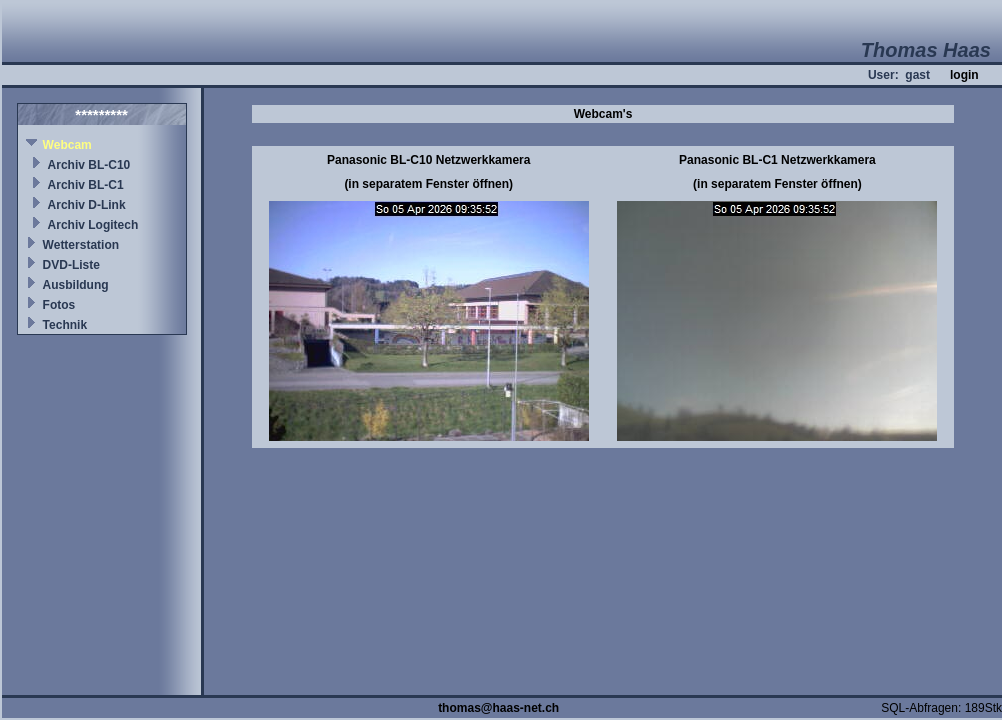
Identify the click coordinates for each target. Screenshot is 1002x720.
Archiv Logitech (93, 225)
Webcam (67, 145)
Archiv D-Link (87, 205)
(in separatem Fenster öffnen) (428, 184)
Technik (65, 325)
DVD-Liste (71, 265)
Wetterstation (81, 245)
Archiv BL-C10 (89, 165)
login (964, 75)
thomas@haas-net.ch (498, 708)
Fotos (59, 305)
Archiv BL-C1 (86, 185)
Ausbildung (76, 285)
